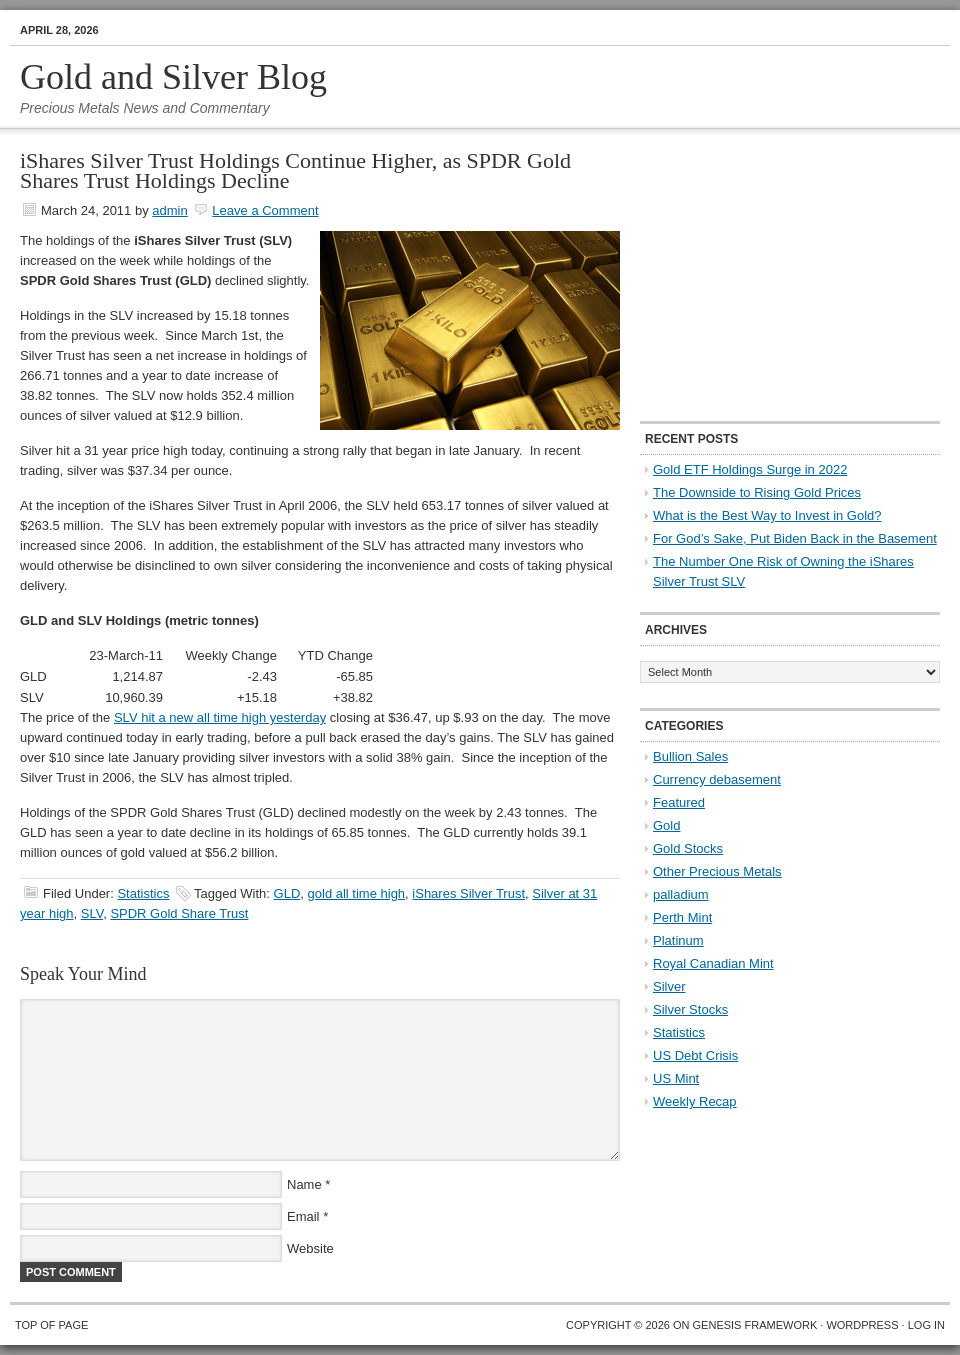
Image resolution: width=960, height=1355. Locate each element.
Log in (926, 1325)
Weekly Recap (695, 1101)
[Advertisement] (765, 276)
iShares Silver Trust (468, 893)
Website (310, 1248)
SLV (92, 913)
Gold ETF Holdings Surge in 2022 (750, 469)
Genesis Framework (755, 1325)
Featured (679, 802)
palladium (681, 894)
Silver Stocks (690, 1009)
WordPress (862, 1325)
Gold (666, 825)
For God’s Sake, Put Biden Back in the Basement (795, 538)
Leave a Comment (265, 210)
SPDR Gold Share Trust (179, 913)
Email (303, 1216)
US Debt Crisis (695, 1055)
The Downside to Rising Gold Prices (757, 492)
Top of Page (51, 1325)
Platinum (678, 940)
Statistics (143, 893)
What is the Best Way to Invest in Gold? (767, 515)
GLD (287, 893)
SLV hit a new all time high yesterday (220, 717)
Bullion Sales (690, 756)
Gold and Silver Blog (173, 77)
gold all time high (357, 893)
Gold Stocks (688, 848)
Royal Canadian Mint (713, 963)
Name (304, 1184)
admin (169, 210)
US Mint (676, 1078)
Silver (669, 986)
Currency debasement (717, 779)
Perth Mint (682, 917)
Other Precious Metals (717, 871)
